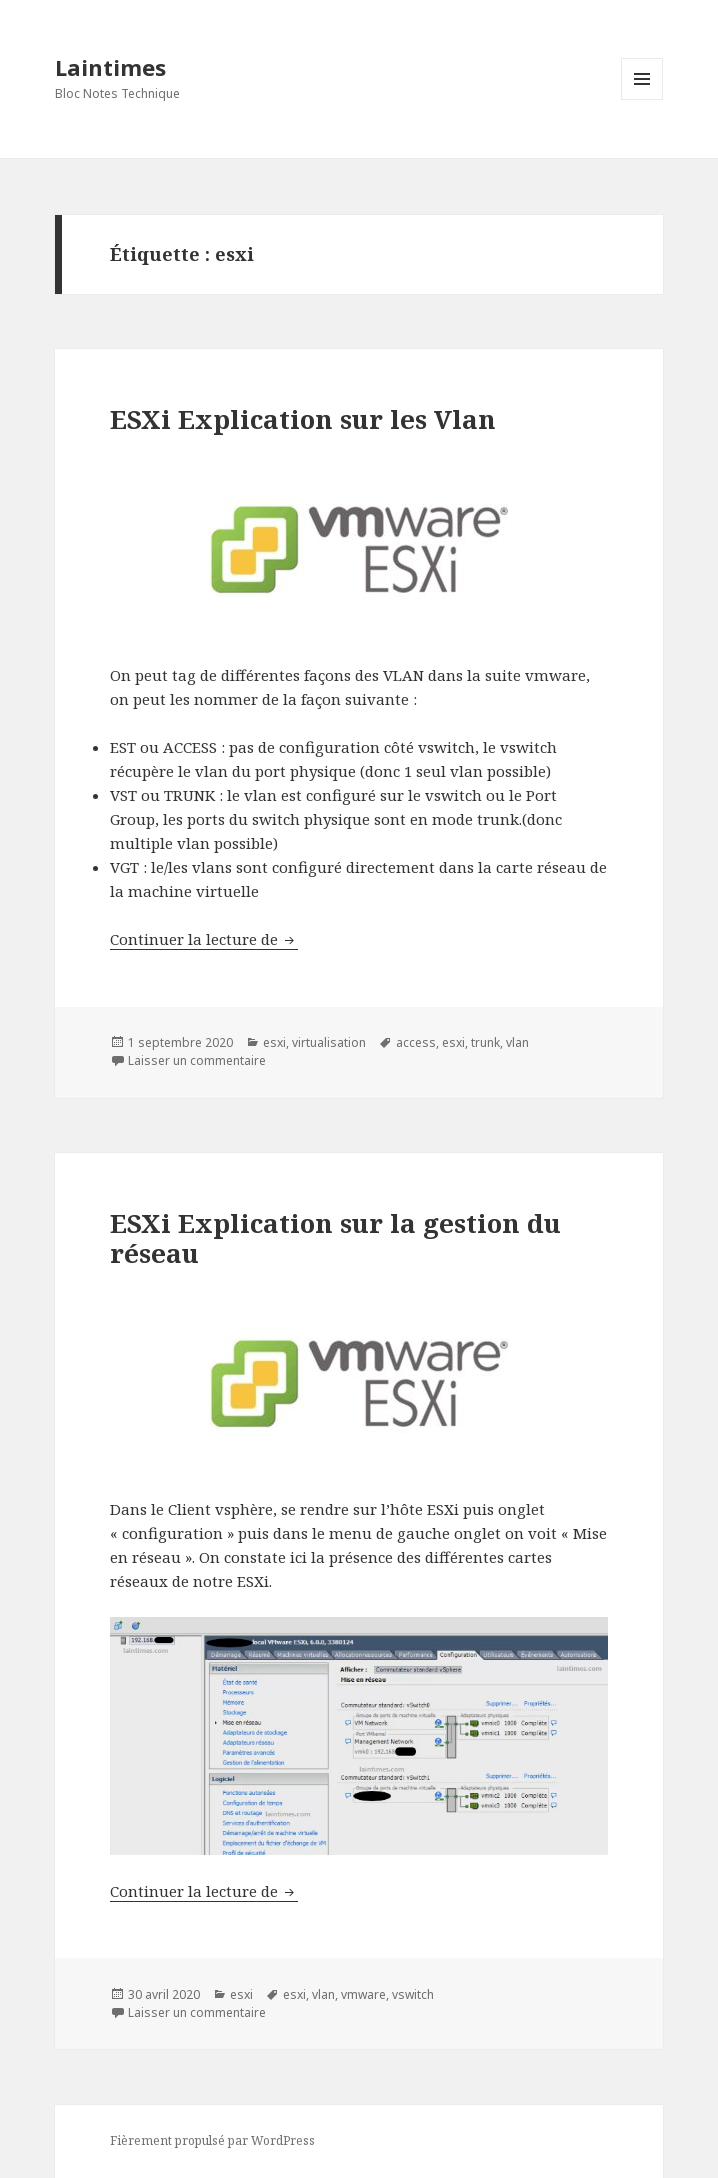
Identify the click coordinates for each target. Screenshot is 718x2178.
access (416, 1042)
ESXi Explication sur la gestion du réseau (335, 1238)
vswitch (413, 1994)
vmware (363, 1994)
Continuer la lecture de (204, 939)
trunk (485, 1042)
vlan (517, 1042)
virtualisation (329, 1042)
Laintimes (110, 67)
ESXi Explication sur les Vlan (303, 419)
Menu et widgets (642, 99)
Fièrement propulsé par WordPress (212, 2140)
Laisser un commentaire (197, 1060)
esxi (274, 1042)
